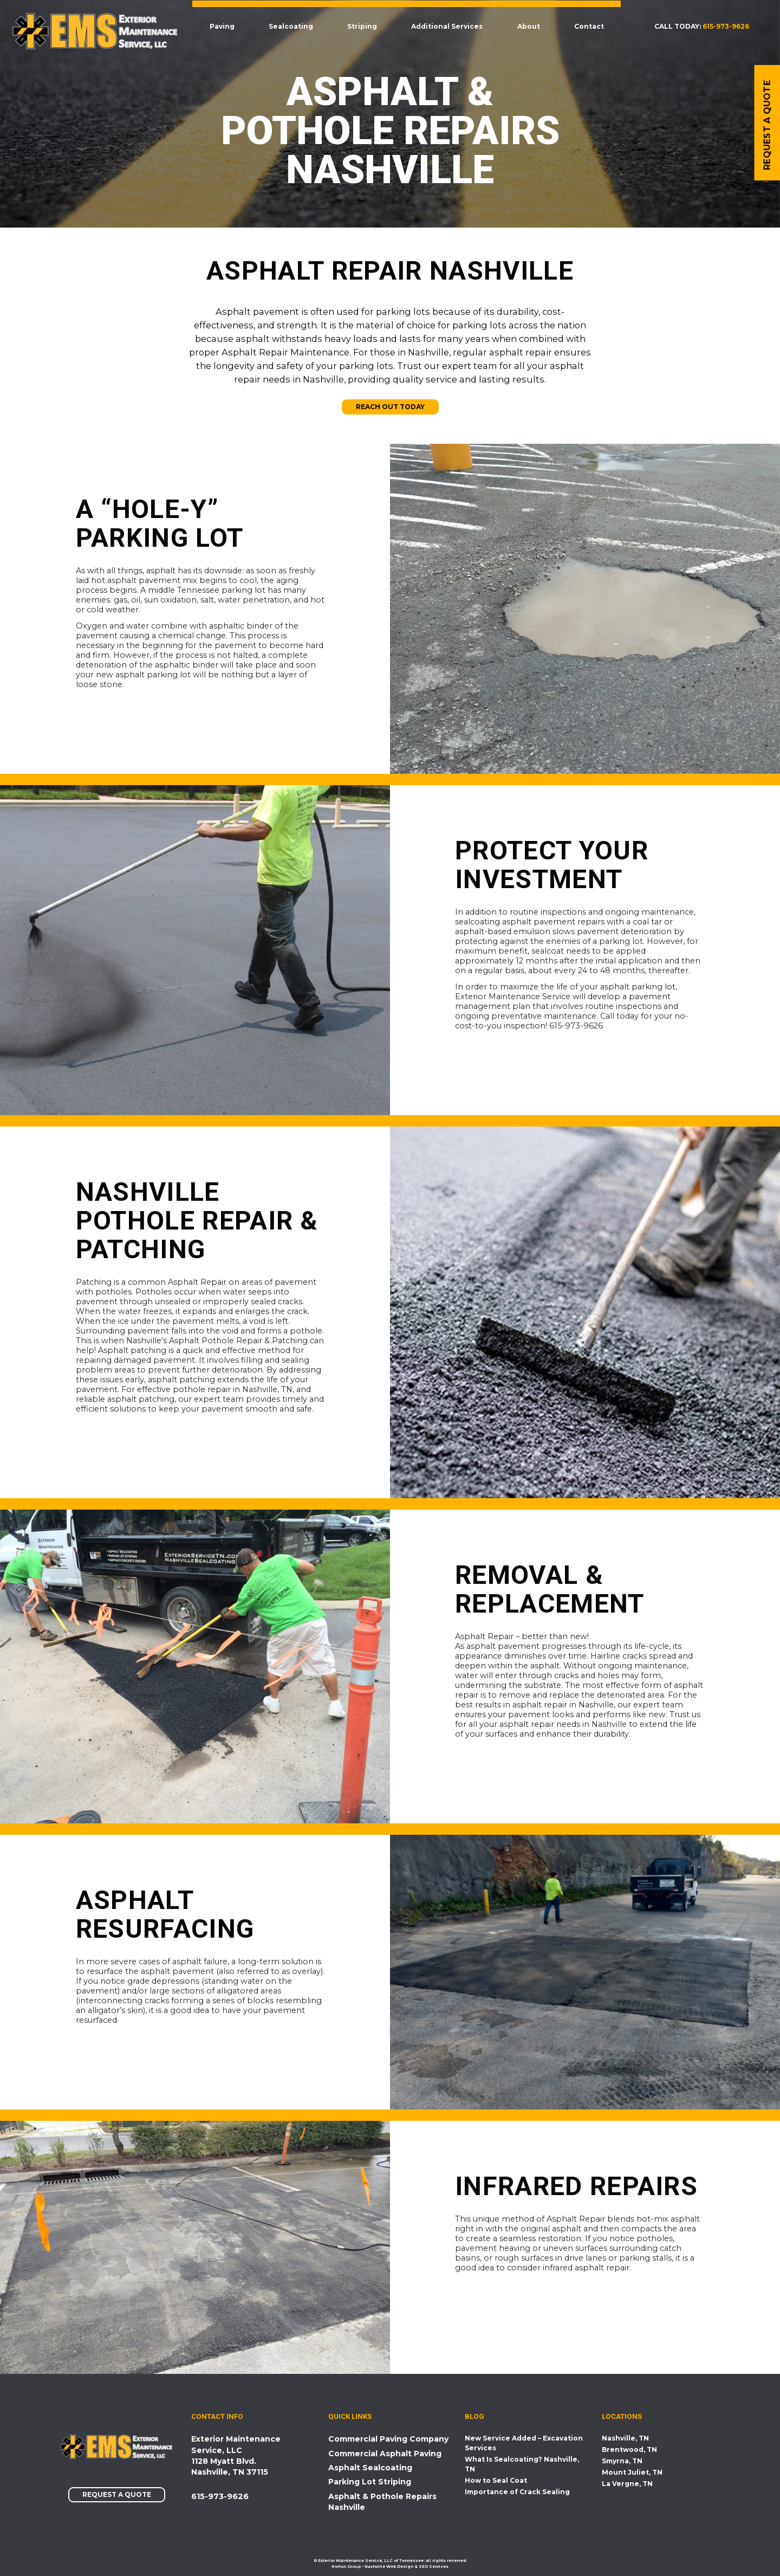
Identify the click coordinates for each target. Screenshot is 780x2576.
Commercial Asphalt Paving (384, 2453)
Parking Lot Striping (369, 2482)
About (531, 26)
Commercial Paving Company (388, 2439)
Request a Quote (116, 2495)
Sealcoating (293, 26)
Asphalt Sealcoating (370, 2468)
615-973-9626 (726, 26)
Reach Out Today (390, 407)
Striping (365, 26)
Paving (224, 26)
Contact (592, 26)
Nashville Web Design (389, 2566)
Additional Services (450, 26)
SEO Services (433, 2566)
